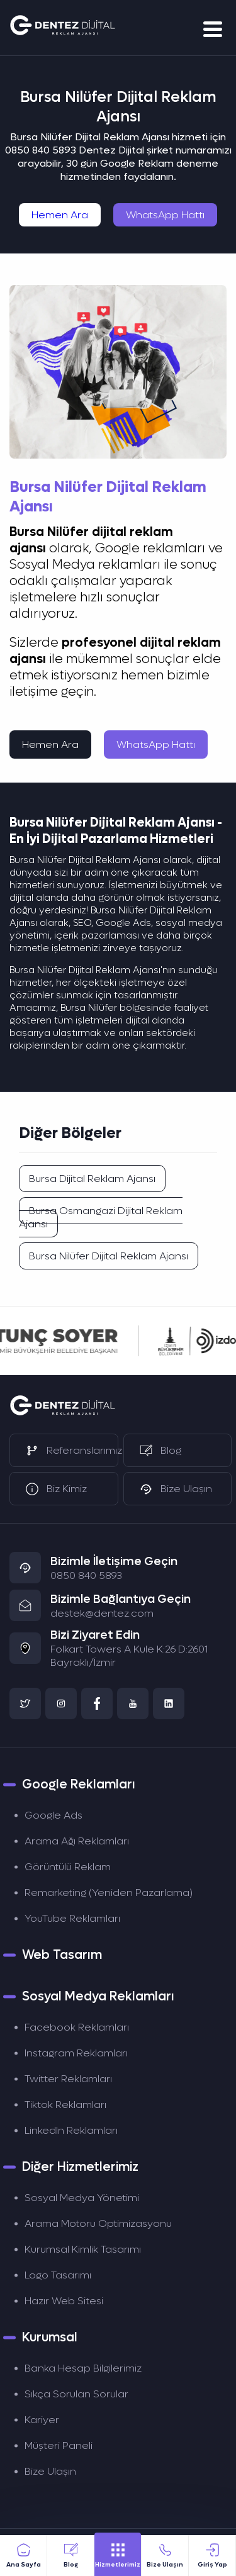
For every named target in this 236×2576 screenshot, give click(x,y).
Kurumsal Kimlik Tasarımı (83, 2249)
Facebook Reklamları (77, 2027)
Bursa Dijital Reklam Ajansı (92, 1178)
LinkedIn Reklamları (71, 2130)
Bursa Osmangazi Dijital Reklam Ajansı (101, 1217)
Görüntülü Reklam (68, 1866)
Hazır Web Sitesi (64, 2300)
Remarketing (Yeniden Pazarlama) (109, 1892)
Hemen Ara (59, 214)
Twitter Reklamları (68, 2078)
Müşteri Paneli (59, 2445)
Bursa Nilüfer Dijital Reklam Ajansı (108, 1256)
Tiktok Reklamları (65, 2104)
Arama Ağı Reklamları (77, 1841)
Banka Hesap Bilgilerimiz (83, 2368)
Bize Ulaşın (50, 2471)
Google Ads (53, 1815)
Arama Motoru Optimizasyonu (98, 2223)
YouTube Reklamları (72, 1918)
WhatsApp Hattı (165, 214)
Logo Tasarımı (58, 2275)
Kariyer (42, 2419)
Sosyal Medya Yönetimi (82, 2197)
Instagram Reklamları (76, 2053)
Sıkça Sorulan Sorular (76, 2393)
